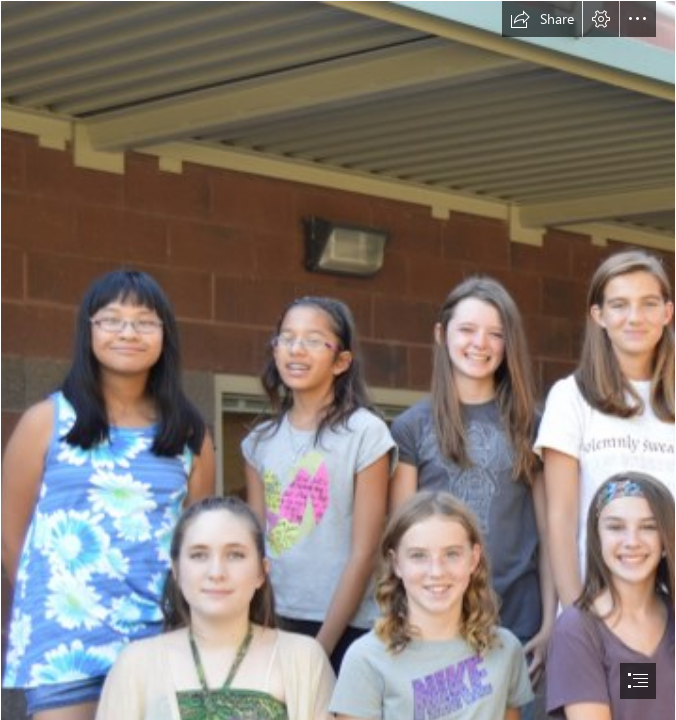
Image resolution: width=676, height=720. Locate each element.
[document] (338, 360)
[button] (542, 19)
